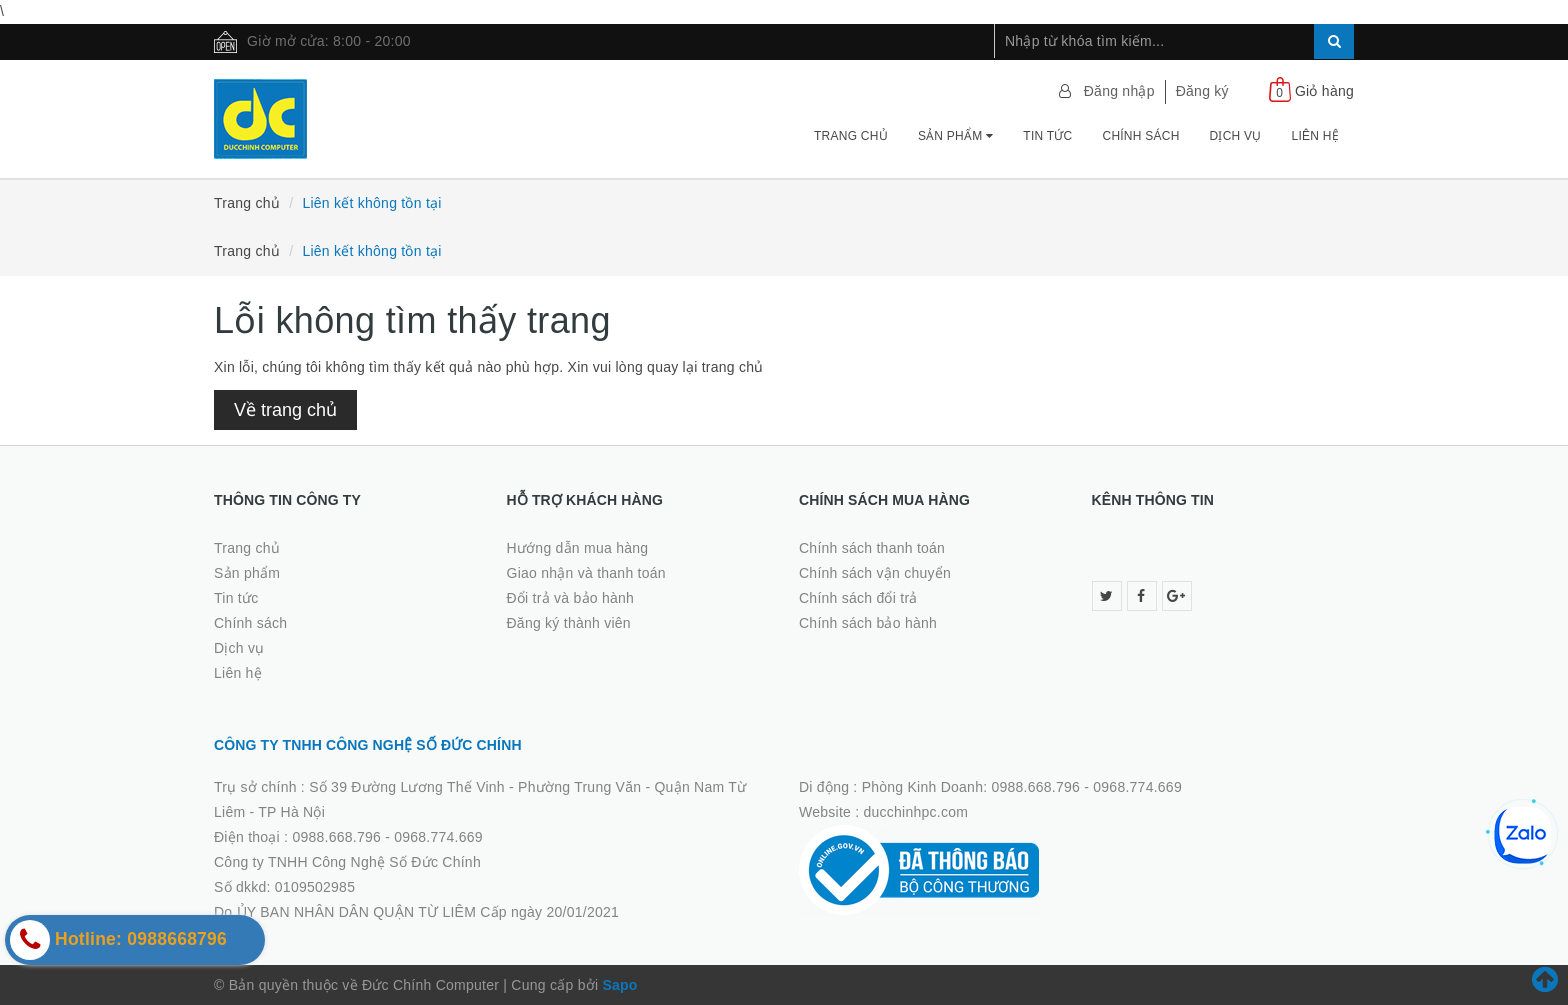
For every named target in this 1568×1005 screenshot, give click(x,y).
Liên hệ (1315, 136)
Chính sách (1140, 136)
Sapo (619, 985)
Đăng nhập (1119, 91)
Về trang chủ (285, 410)
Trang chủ (851, 136)
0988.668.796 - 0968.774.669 (387, 837)
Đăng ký (1202, 91)
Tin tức (1047, 136)
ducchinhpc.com (916, 812)
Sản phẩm (955, 136)
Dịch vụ (1236, 136)
